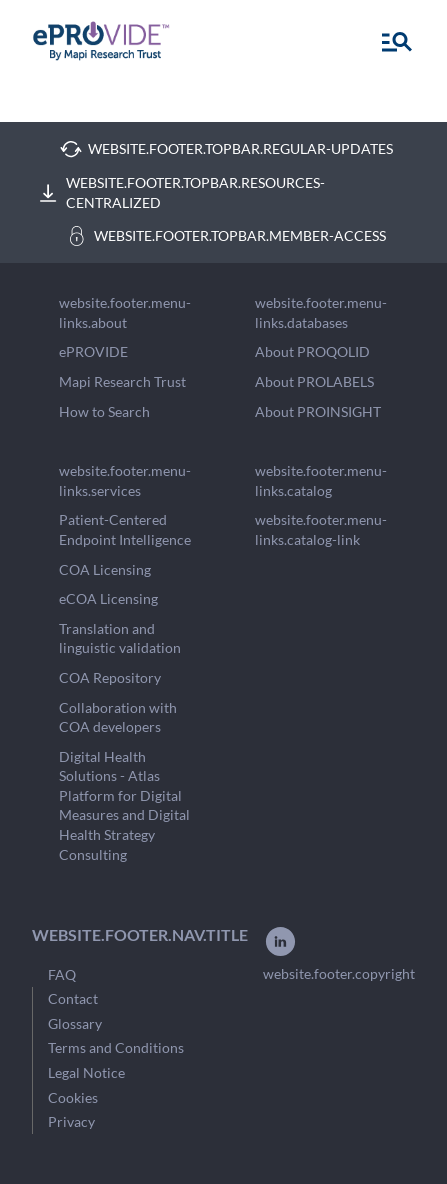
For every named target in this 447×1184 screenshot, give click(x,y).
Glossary (75, 1023)
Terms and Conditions (116, 1047)
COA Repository (110, 677)
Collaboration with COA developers (118, 717)
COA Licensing (105, 569)
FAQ (62, 974)
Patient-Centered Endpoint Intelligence (125, 529)
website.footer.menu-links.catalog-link (321, 529)
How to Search (104, 411)
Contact (73, 998)
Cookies (73, 1097)
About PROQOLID (312, 351)
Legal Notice (86, 1072)
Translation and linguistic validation (120, 638)
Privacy (71, 1121)
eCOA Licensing (108, 598)
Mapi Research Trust (122, 381)
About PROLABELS (314, 381)
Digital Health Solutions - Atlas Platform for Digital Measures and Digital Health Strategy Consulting (124, 805)
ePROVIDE (93, 351)
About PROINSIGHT (318, 411)
